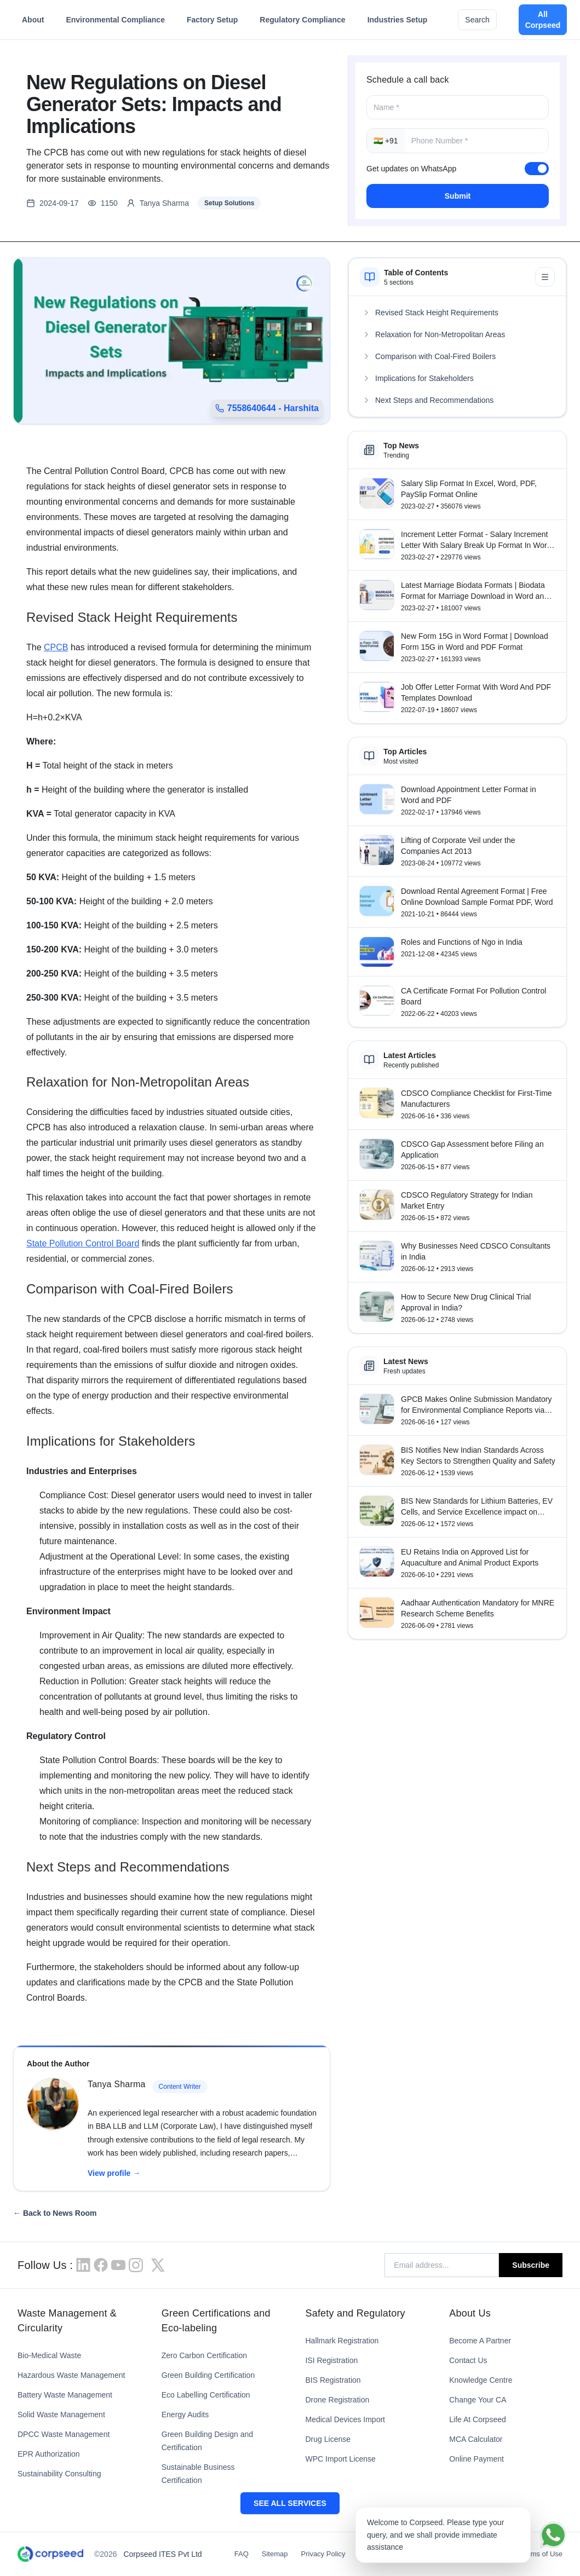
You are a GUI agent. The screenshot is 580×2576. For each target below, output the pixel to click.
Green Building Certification (208, 2375)
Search (477, 19)
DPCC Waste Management (64, 2434)
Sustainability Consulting (59, 2473)
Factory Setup (212, 22)
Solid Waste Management (61, 2414)
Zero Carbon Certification (204, 2355)
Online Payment (476, 2458)
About (33, 22)
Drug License (328, 2439)
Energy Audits (185, 2414)
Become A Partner (480, 2340)
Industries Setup (397, 22)
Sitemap (275, 2554)
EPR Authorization (49, 2454)
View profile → (114, 2173)
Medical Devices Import (346, 2419)
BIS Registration (333, 2380)
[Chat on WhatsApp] (553, 2535)
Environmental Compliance (115, 22)
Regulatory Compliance (302, 22)
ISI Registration (332, 2360)
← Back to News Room (54, 2213)
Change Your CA (477, 2399)
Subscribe (530, 2265)
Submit (457, 196)
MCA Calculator (475, 2439)
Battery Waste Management (65, 2394)
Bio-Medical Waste (49, 2355)
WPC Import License (341, 2458)
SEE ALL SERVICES (290, 2503)
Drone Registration (338, 2399)
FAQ (241, 2554)
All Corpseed (543, 20)
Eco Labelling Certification (206, 2394)
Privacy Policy (323, 2554)
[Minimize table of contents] (545, 277)
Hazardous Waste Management (71, 2375)
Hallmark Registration (342, 2340)
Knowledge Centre (480, 2380)
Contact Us (468, 2360)
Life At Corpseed (477, 2419)
